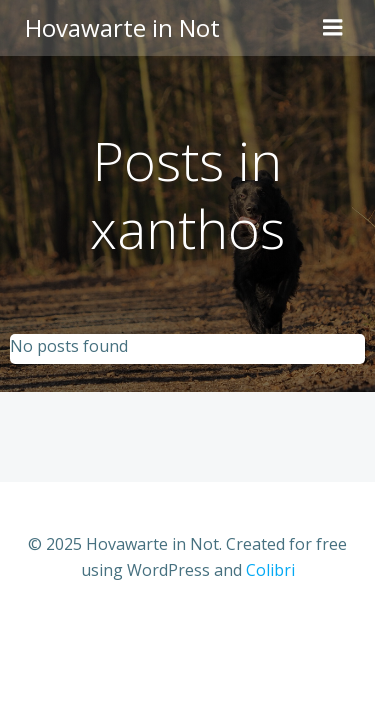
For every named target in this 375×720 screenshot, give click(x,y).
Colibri (270, 570)
